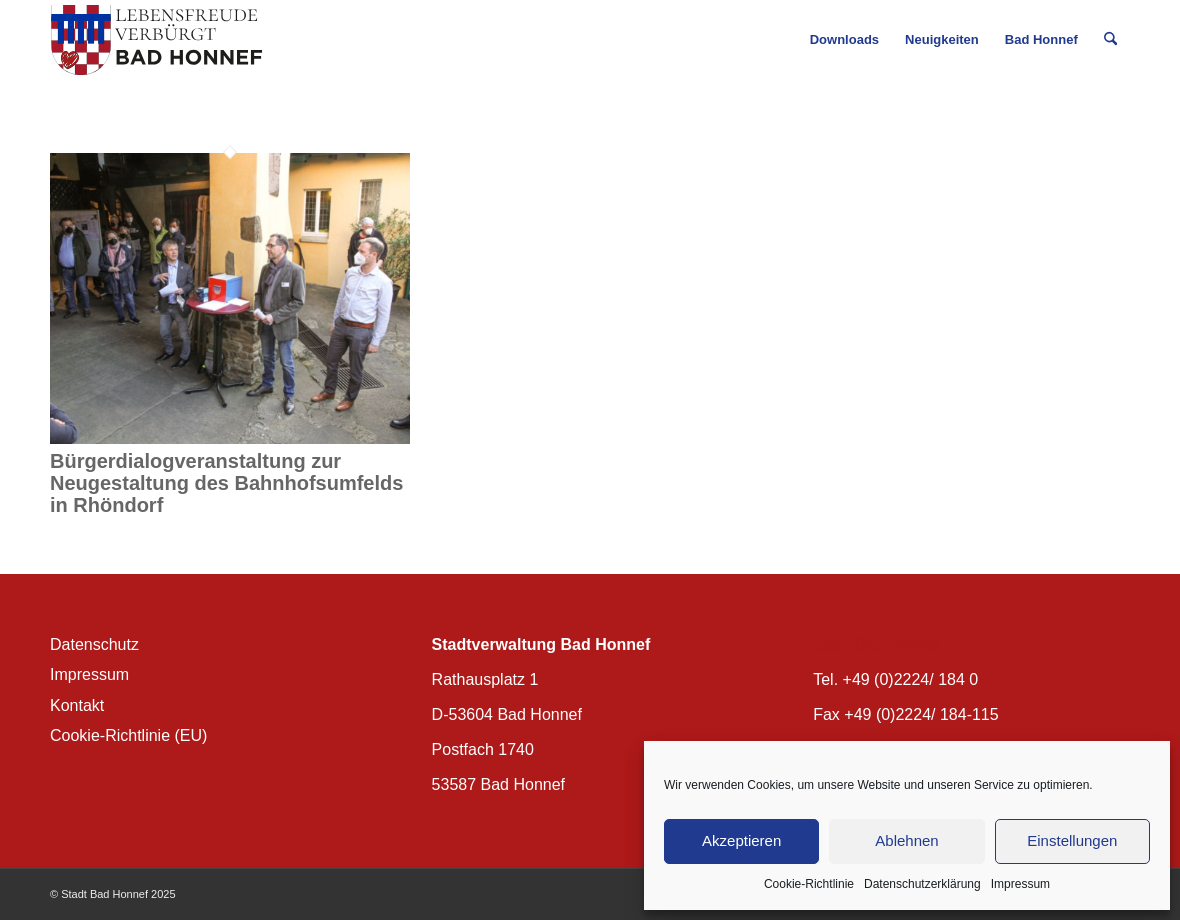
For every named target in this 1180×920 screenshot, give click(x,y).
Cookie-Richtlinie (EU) (128, 735)
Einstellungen (1072, 840)
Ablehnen (906, 840)
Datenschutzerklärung (922, 884)
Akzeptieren (741, 840)
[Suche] (1110, 40)
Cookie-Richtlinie (809, 884)
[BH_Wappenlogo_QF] (156, 40)
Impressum (1020, 884)
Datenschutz (94, 644)
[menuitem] (844, 40)
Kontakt (77, 705)
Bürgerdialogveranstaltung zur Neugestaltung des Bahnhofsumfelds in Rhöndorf (226, 483)
